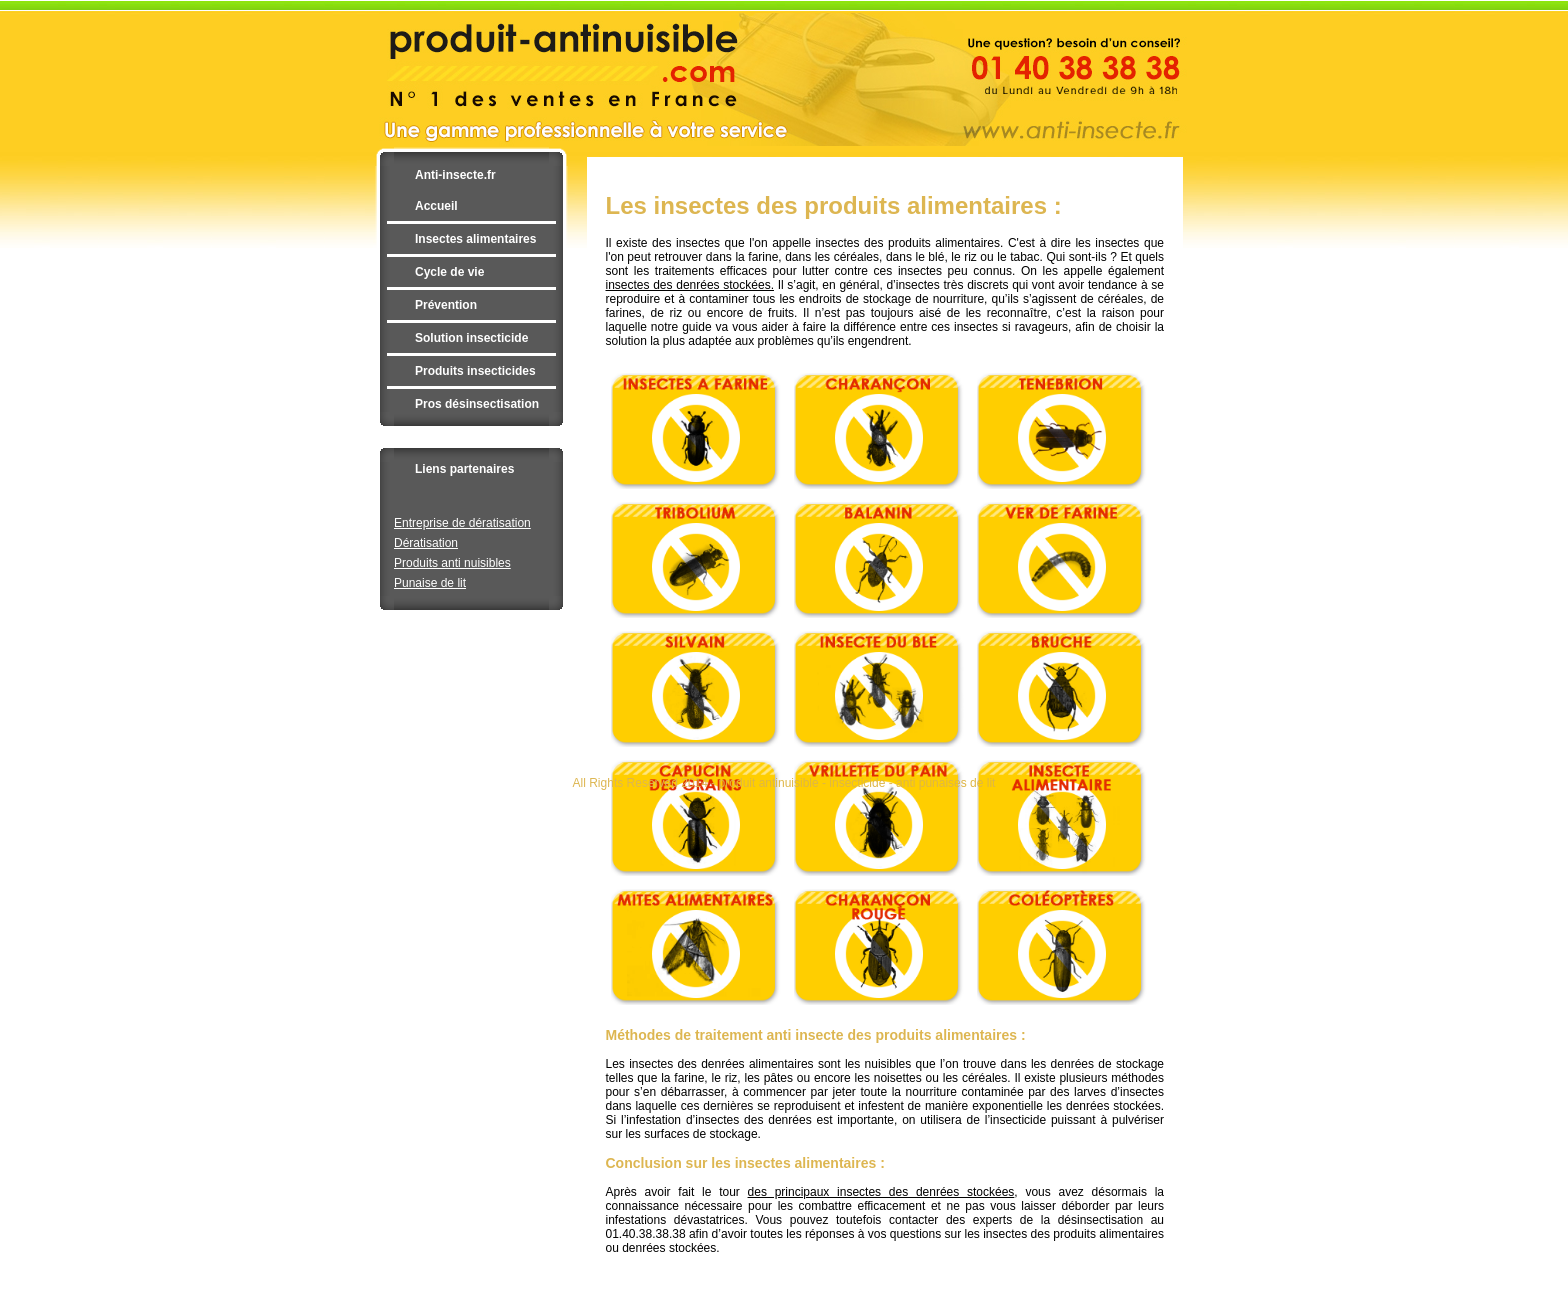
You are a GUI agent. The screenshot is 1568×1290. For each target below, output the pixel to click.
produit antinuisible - (774, 783)
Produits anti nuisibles (452, 563)
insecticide (857, 783)
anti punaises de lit (945, 783)
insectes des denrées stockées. (690, 285)
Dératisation (426, 543)
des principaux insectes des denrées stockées (881, 1192)
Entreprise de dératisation (462, 523)
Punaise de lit (430, 583)
